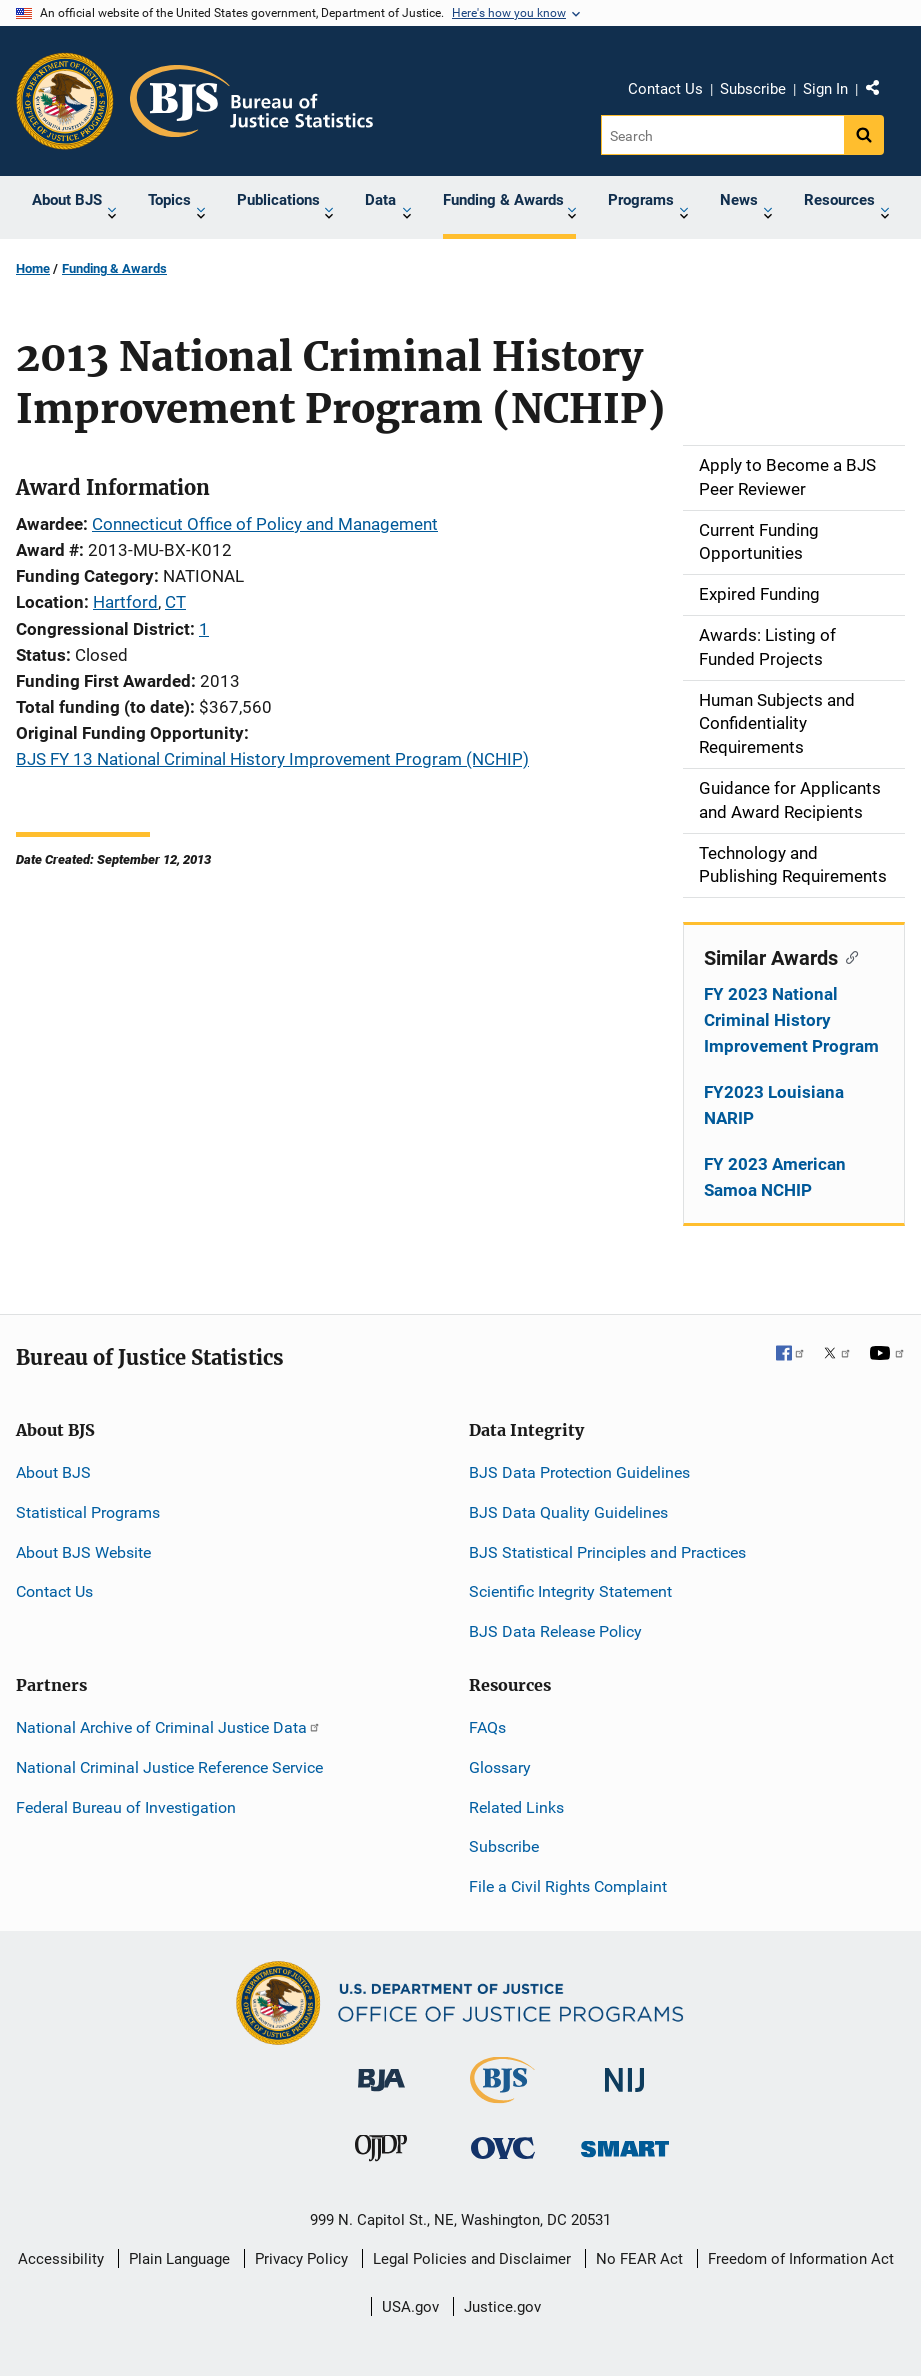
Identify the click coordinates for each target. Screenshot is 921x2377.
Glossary (500, 1767)
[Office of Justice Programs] (65, 101)
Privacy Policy (301, 2259)
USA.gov (410, 2307)
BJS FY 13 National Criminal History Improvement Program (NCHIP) (272, 759)
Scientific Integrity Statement (570, 1591)
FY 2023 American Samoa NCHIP (775, 1177)
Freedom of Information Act (801, 2259)
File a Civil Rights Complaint (568, 1886)
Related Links (516, 1807)
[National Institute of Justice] (625, 2071)
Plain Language (179, 2259)
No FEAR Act (639, 2259)
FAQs (487, 1727)
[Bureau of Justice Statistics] (502, 2094)
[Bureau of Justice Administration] (381, 2070)
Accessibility (61, 2259)
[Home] (251, 101)
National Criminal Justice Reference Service (169, 1767)
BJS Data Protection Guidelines (579, 1472)
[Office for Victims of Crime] (503, 2147)
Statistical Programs (88, 1512)
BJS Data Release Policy (555, 1631)
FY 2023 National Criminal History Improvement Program (791, 1020)
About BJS (53, 1472)
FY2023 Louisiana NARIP (774, 1105)
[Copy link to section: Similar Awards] (848, 956)
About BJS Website (83, 1552)
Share (880, 92)
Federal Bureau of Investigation (126, 1807)
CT (175, 602)
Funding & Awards (114, 268)
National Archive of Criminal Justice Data (168, 1727)
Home (33, 268)
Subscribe (753, 89)
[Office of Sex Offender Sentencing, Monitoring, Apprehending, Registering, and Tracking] (625, 2143)
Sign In (825, 89)
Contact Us (665, 89)
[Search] (722, 135)
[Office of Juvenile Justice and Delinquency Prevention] (381, 2152)
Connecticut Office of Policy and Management (265, 524)
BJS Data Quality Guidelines (568, 1512)
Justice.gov (502, 2307)
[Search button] (864, 135)
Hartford (125, 602)
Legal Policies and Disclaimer (472, 2259)
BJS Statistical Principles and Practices (607, 1552)
